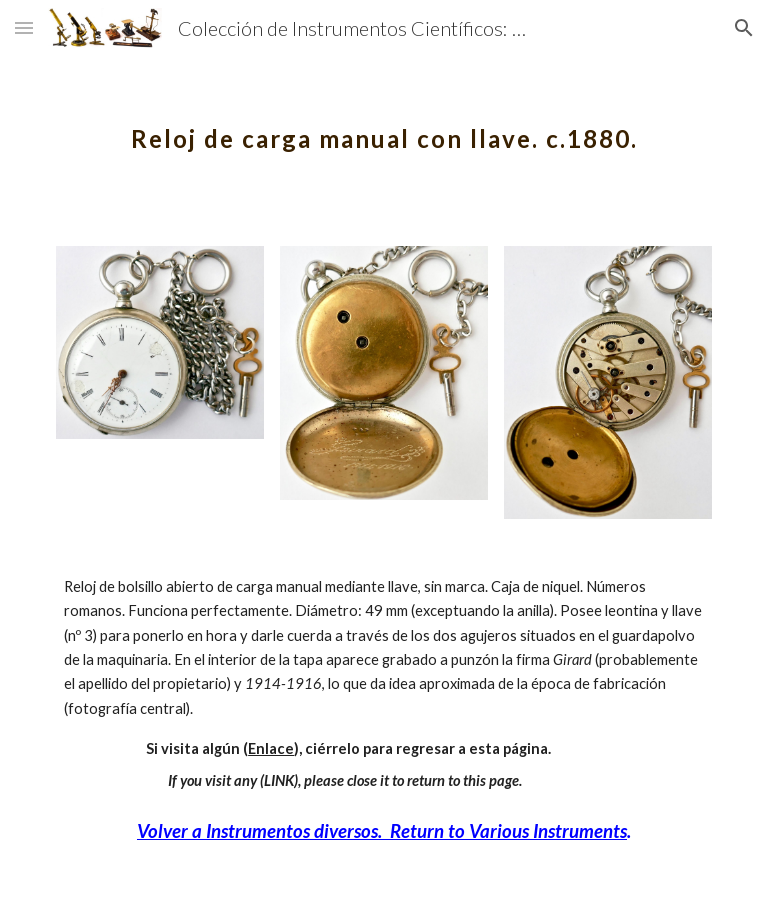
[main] (383, 125)
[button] (24, 27)
